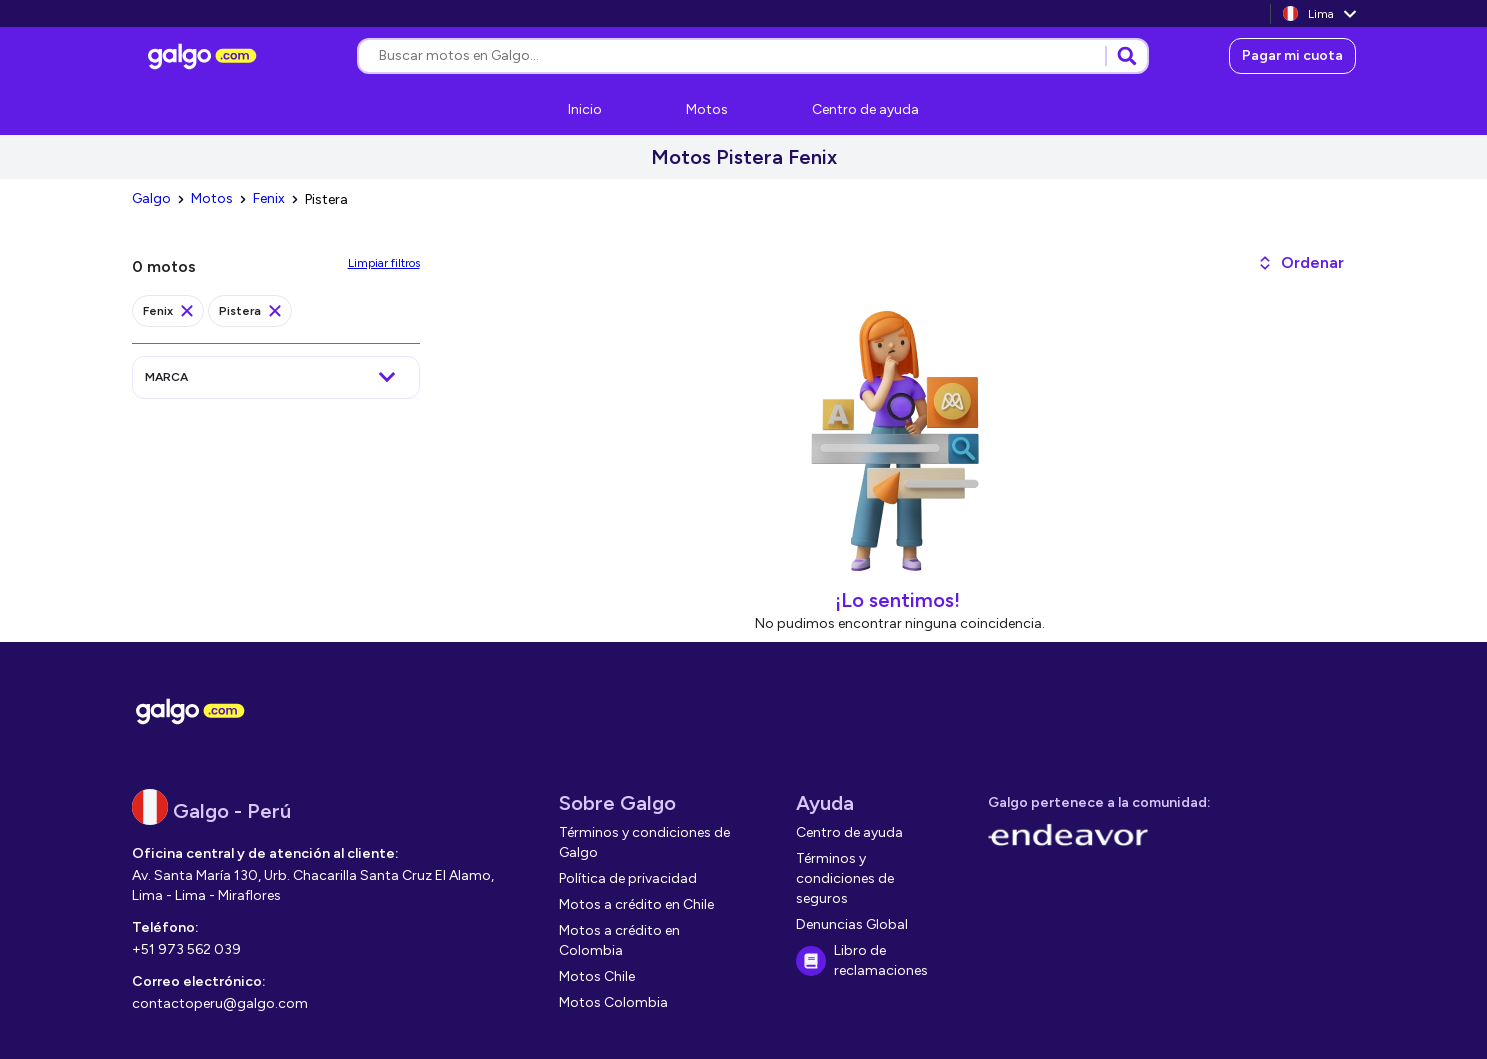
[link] (205, 56)
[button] (1300, 263)
